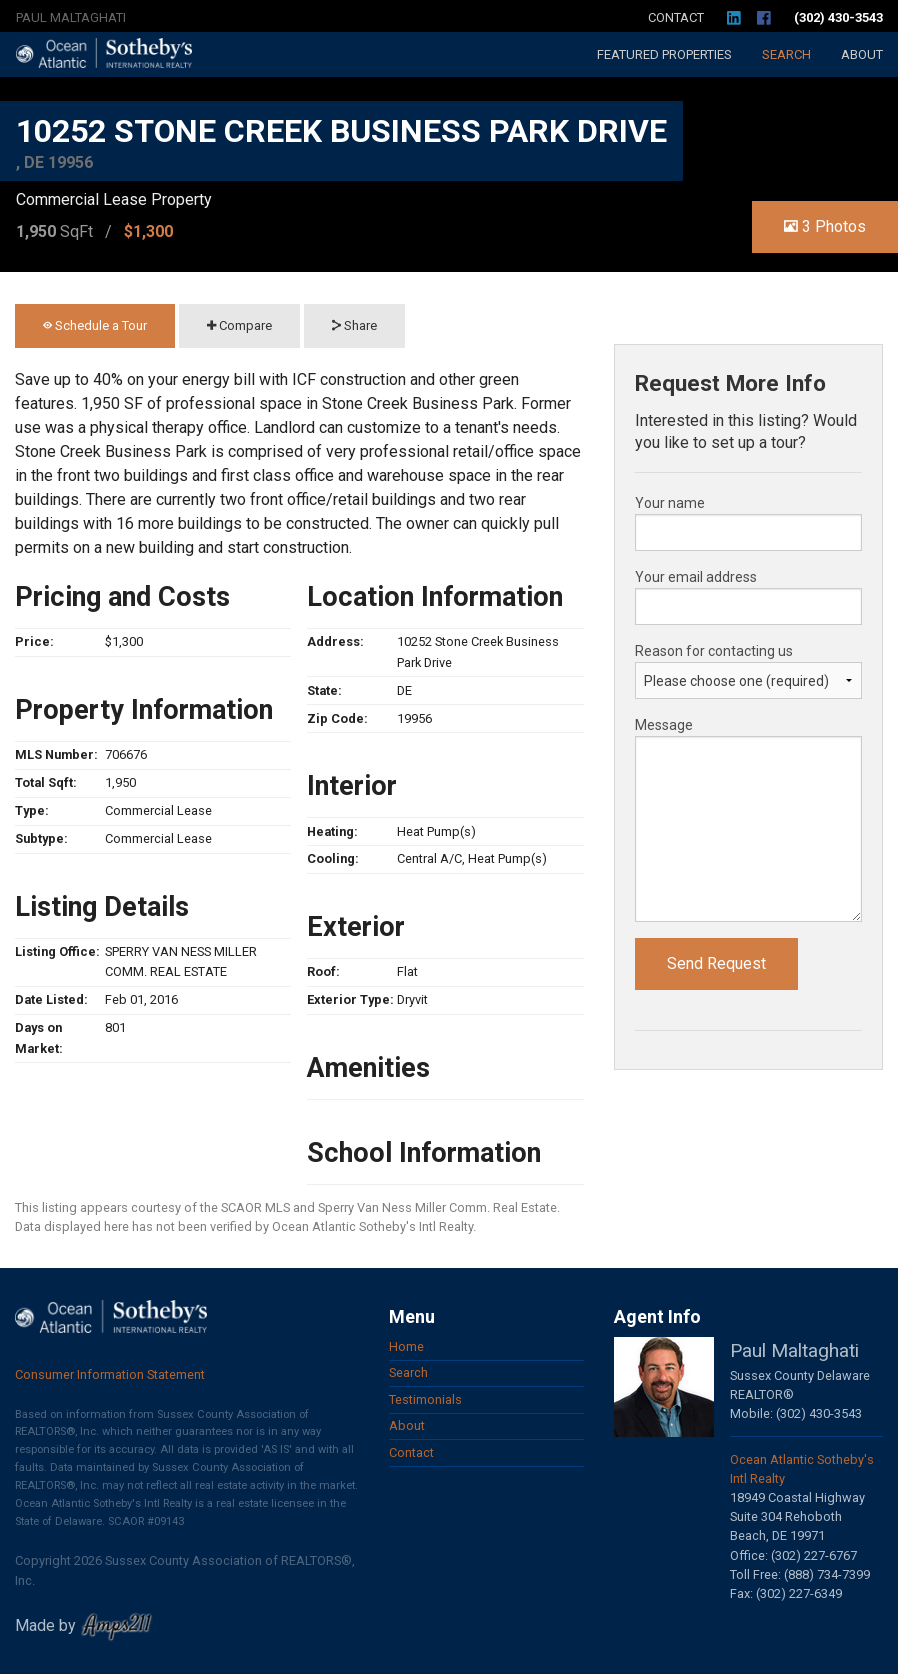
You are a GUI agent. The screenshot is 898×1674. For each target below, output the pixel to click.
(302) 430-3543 (838, 17)
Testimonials (425, 1399)
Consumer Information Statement (110, 1374)
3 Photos (825, 226)
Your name (670, 503)
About (862, 54)
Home (406, 1346)
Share (354, 325)
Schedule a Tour (95, 325)
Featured (664, 54)
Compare (239, 325)
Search (786, 54)
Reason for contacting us (714, 651)
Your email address (696, 577)
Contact (676, 17)
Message (664, 725)
